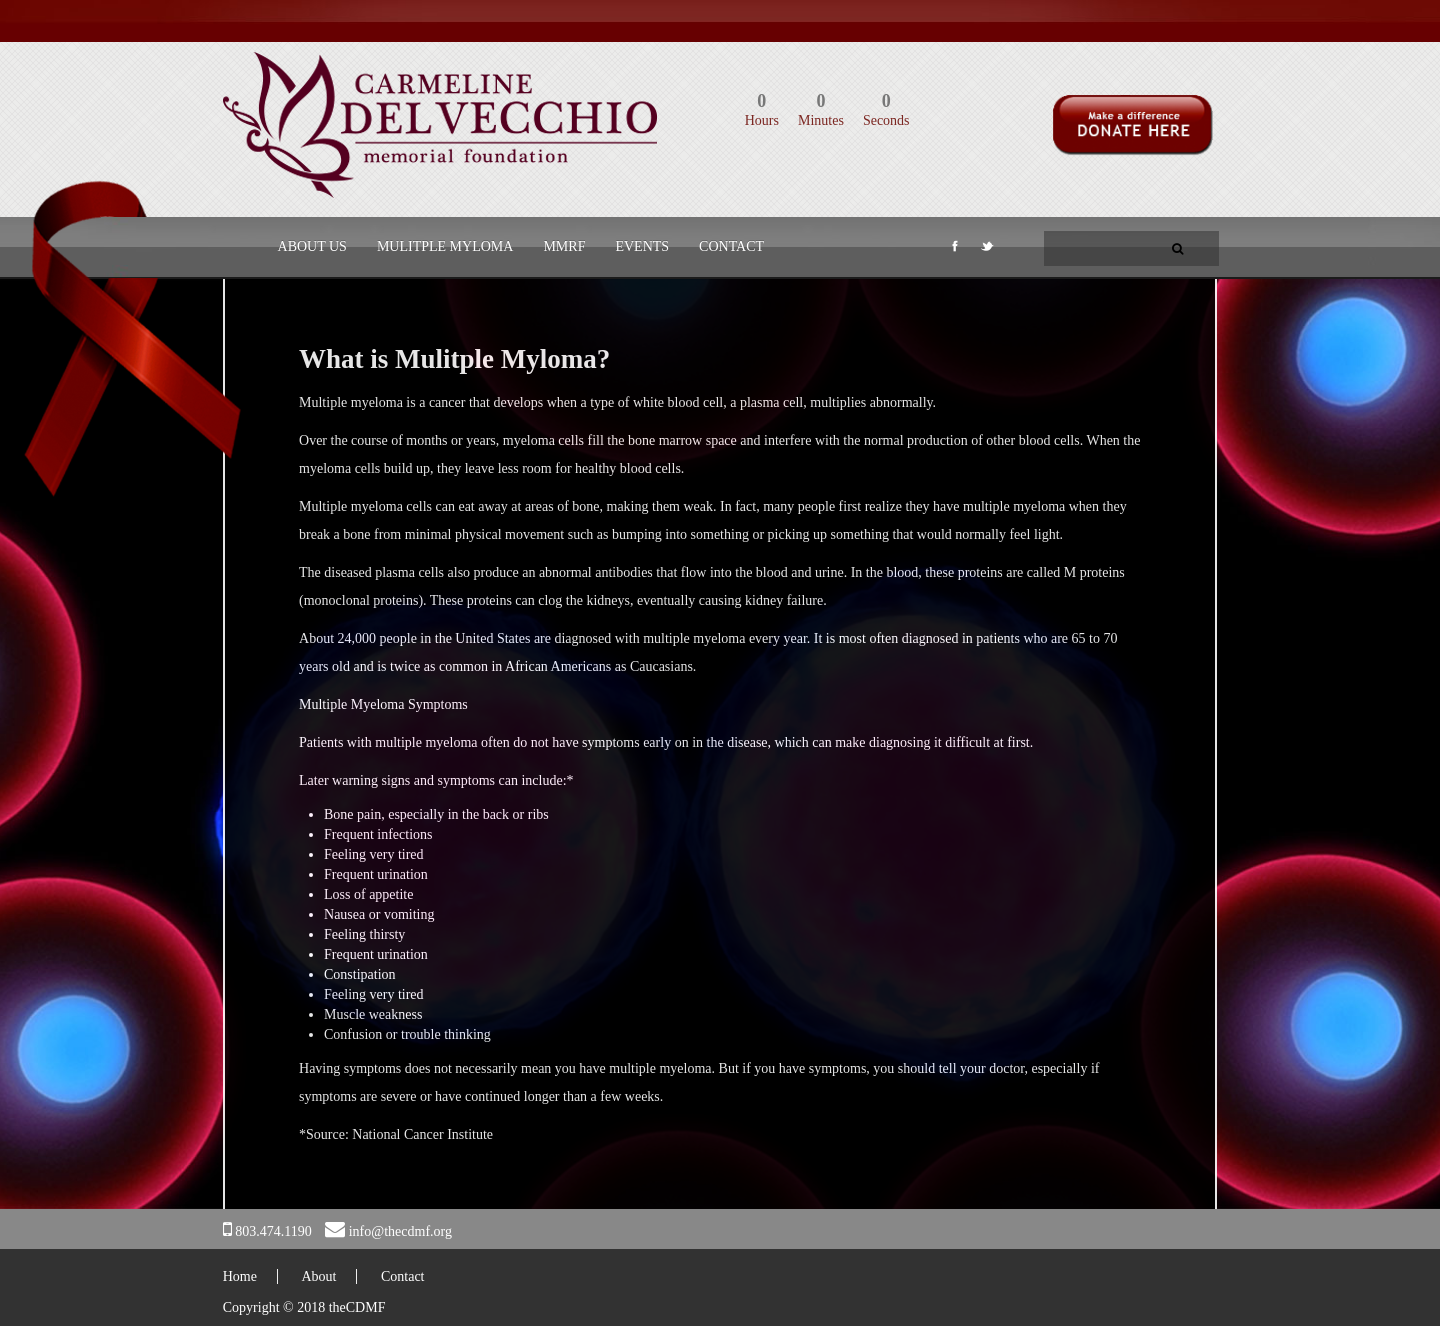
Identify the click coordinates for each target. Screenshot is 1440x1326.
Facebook (953, 250)
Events (642, 246)
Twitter (986, 250)
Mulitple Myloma (445, 246)
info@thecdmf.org (400, 1231)
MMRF (564, 246)
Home (240, 1276)
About (318, 1276)
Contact (731, 246)
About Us (312, 246)
